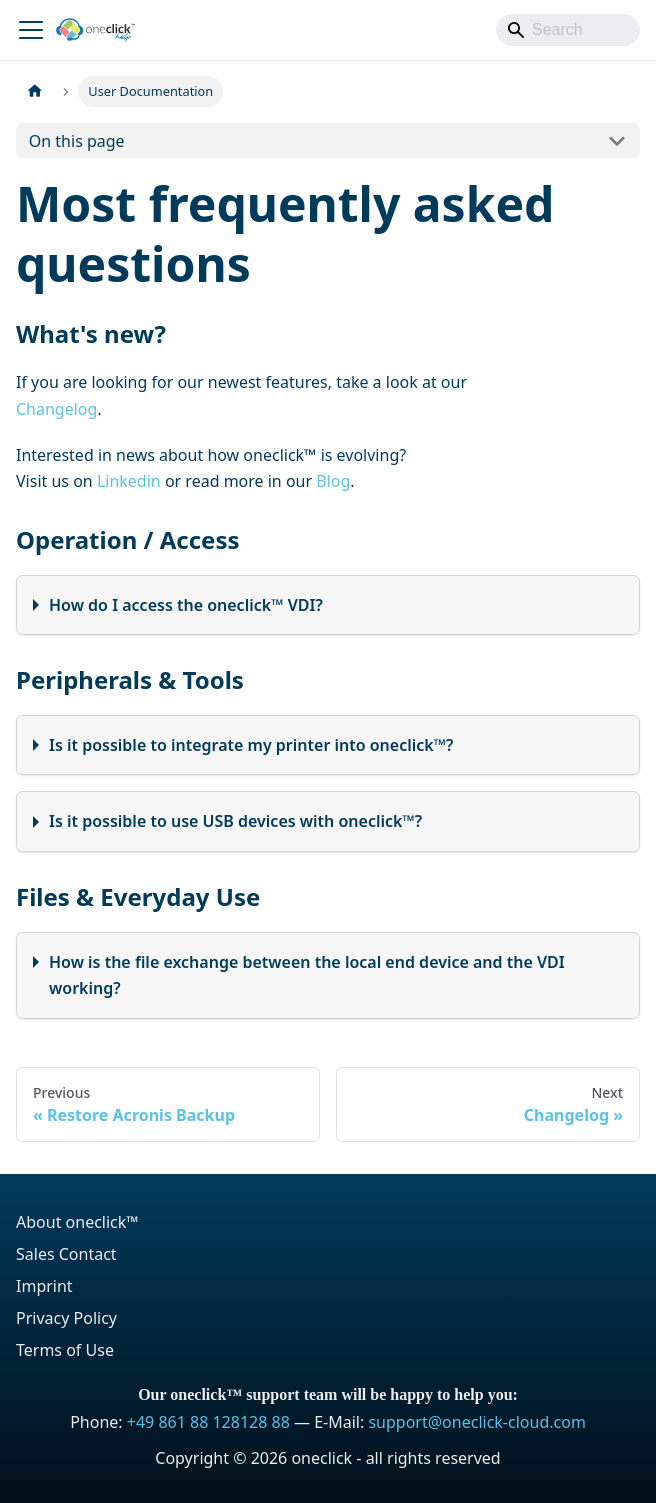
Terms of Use (65, 1350)
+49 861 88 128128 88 (208, 1422)
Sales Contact (66, 1254)
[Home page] (35, 91)
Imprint (44, 1286)
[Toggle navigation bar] (31, 30)
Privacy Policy (66, 1318)
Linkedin (129, 481)
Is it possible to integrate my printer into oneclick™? (251, 745)
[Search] (568, 30)
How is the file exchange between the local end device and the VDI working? (307, 975)
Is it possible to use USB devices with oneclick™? (235, 821)
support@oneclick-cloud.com (476, 1422)
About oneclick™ (77, 1222)
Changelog (56, 409)
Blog (333, 481)
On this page (77, 141)
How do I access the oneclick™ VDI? (186, 605)
